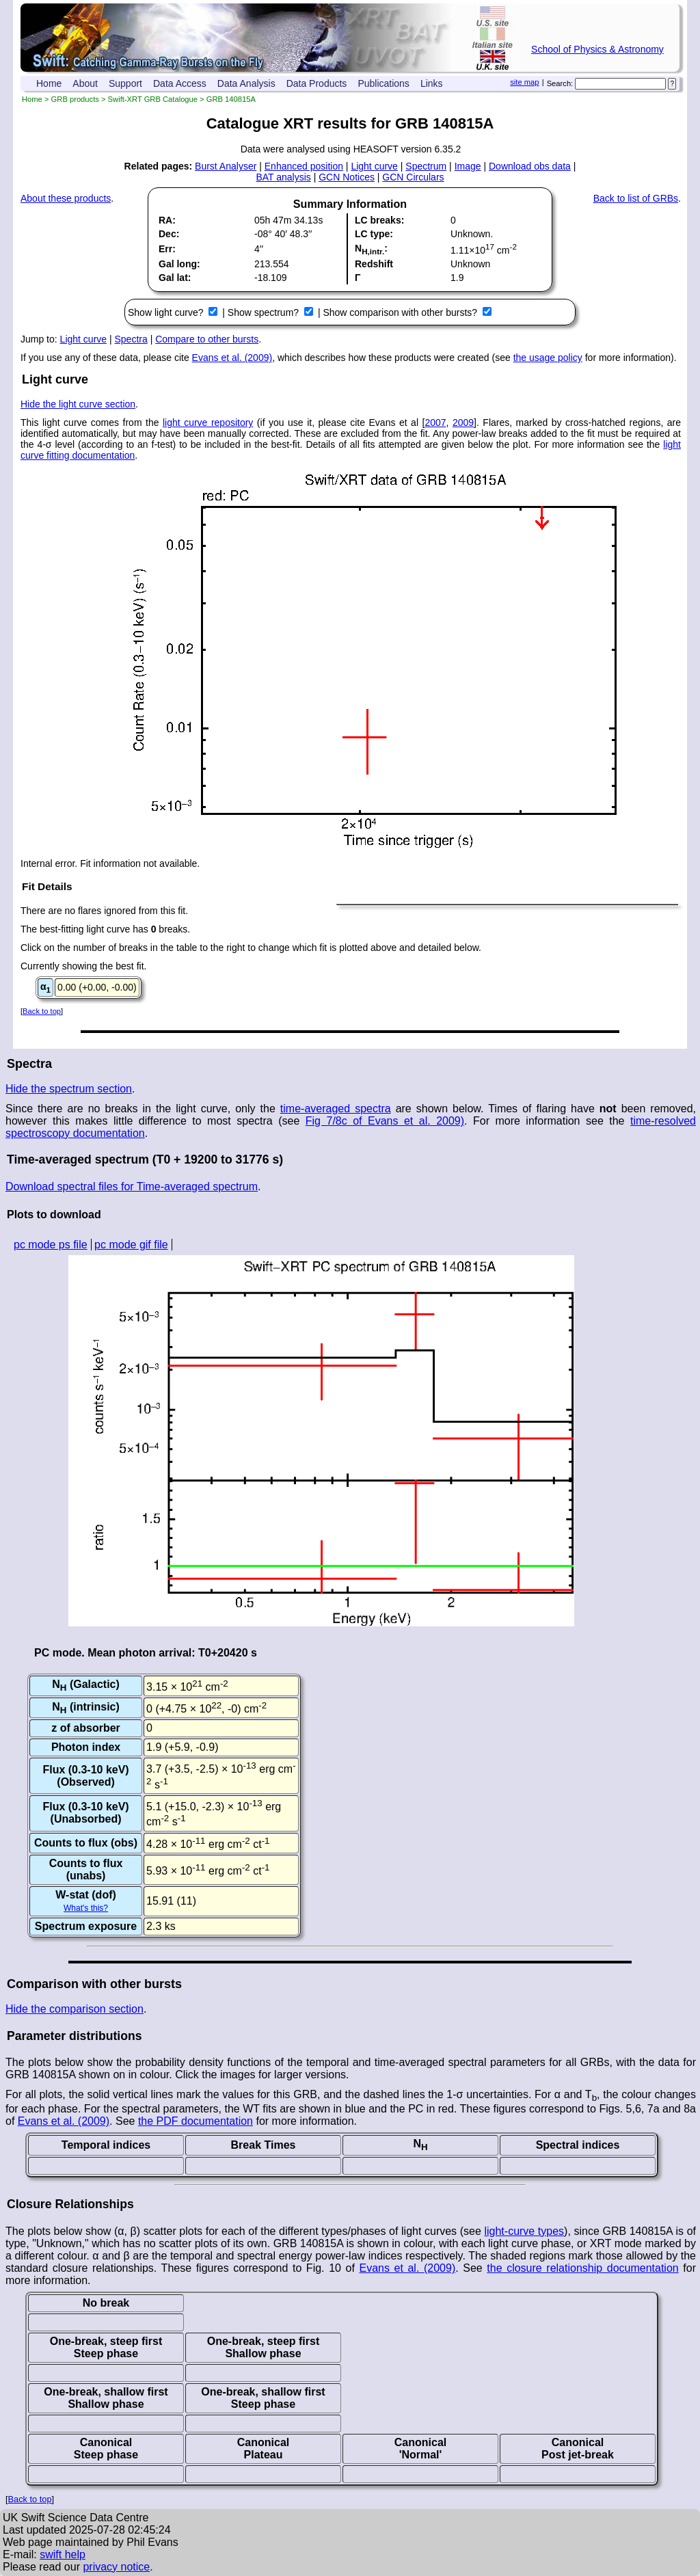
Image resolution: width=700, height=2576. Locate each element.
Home (49, 83)
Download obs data (530, 166)
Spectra (131, 339)
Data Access (179, 83)
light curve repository (208, 422)
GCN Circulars (413, 177)
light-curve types (524, 2231)
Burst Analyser (225, 166)
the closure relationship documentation (582, 2268)
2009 (463, 422)
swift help (62, 2554)
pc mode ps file (51, 1244)
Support (125, 83)
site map (524, 82)
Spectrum (425, 166)
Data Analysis (246, 83)
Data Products (316, 83)
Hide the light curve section (78, 404)
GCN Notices (347, 177)
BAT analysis (283, 177)
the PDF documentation (195, 2121)
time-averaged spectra (335, 1108)
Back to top (42, 1011)
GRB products (75, 99)
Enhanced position (304, 166)
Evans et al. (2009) (232, 357)
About (85, 83)
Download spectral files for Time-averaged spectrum (131, 1186)
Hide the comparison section (74, 2009)
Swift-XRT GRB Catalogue (153, 99)
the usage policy (547, 357)
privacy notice (116, 2567)
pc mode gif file (131, 1244)
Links (431, 83)
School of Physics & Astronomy (597, 49)
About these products (66, 198)
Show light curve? (167, 312)
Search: (560, 83)
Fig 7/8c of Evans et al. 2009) (385, 1121)
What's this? (86, 1908)
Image (468, 166)
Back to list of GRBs (635, 198)
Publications (383, 83)
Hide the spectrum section (68, 1089)
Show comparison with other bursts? (401, 312)
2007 (435, 422)
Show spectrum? (264, 312)
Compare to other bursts (206, 339)
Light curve (374, 166)
